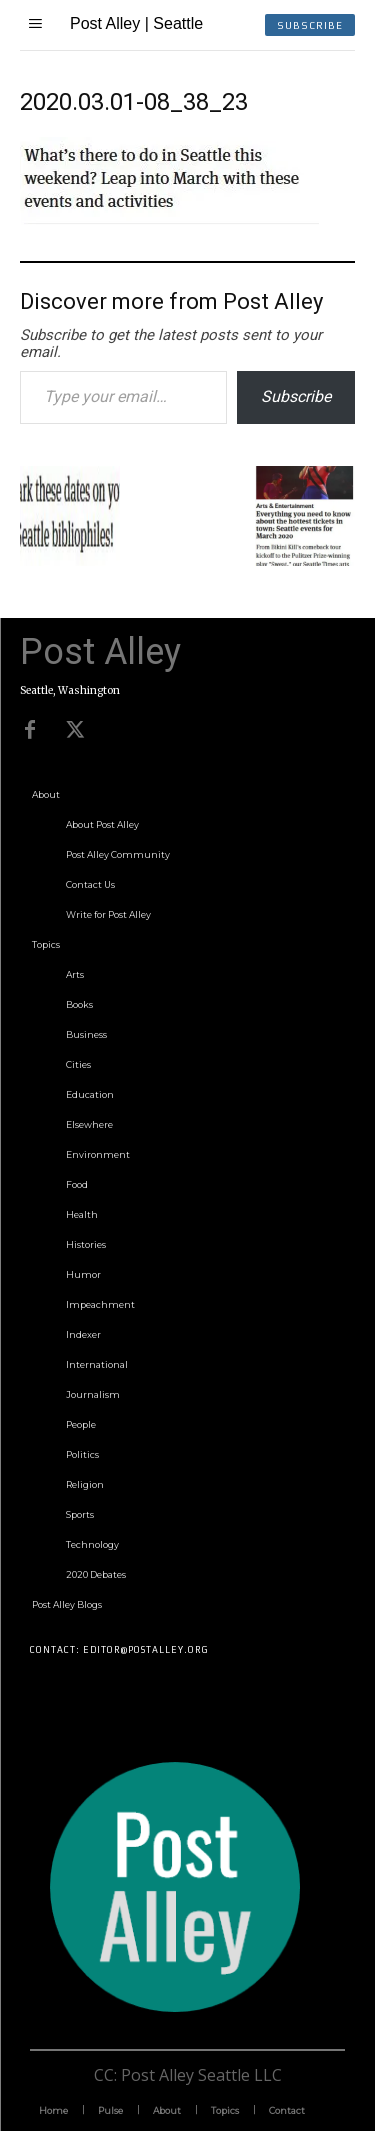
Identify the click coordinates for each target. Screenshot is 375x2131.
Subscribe (296, 396)
